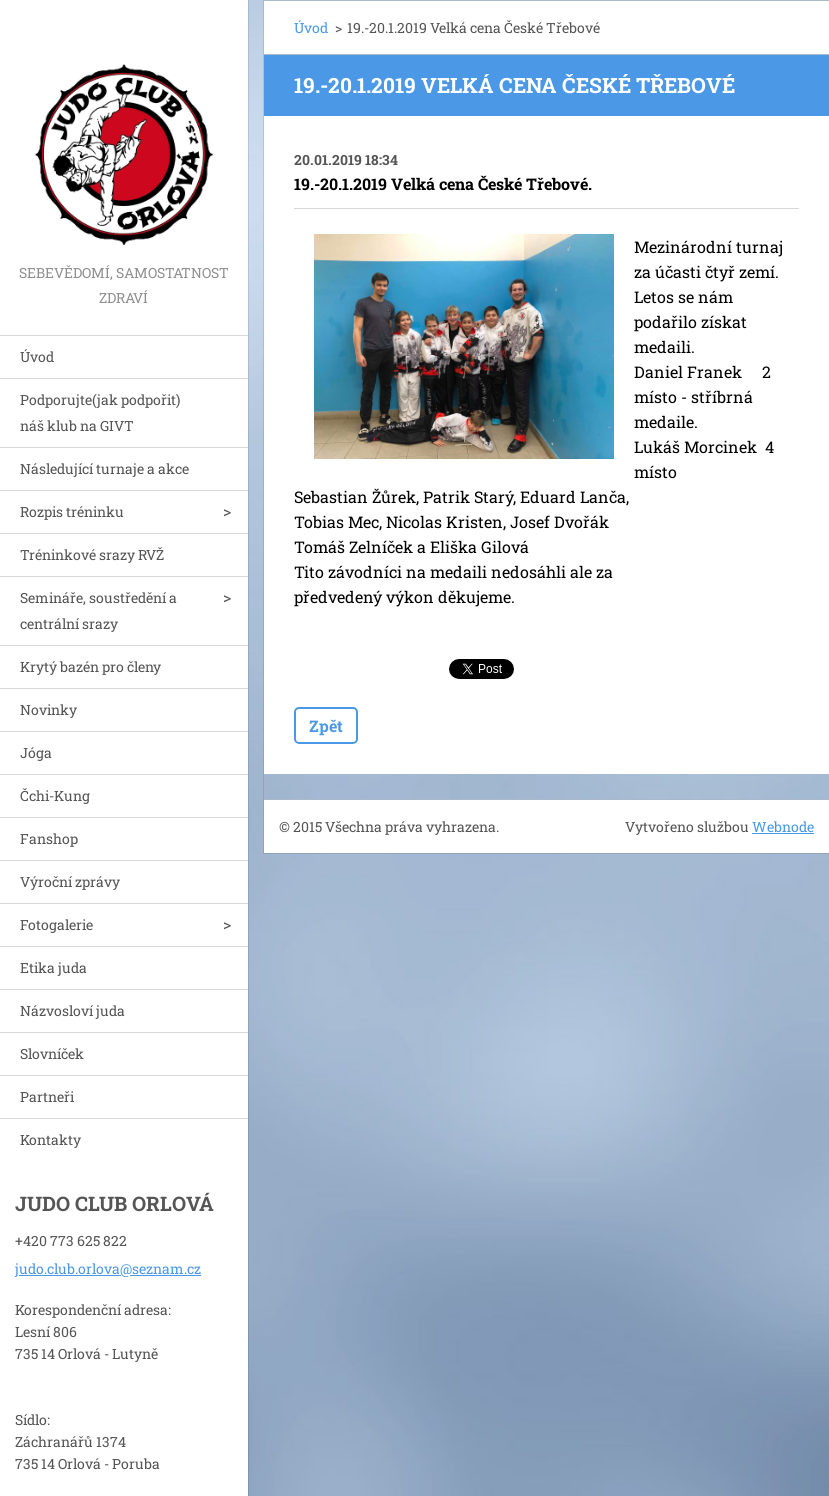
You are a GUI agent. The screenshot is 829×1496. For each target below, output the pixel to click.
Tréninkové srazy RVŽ (92, 554)
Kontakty (50, 1139)
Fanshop (49, 838)
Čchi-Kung (55, 795)
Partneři (47, 1096)
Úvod (37, 356)
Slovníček (52, 1053)
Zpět (326, 725)
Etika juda (53, 967)
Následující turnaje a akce (104, 468)
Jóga (36, 752)
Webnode (783, 826)
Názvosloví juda (72, 1010)
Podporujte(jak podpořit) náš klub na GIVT (100, 412)
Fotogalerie (56, 924)
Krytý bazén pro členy (90, 666)
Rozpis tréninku (72, 511)
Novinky (48, 709)
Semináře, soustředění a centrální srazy (98, 610)
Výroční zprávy (70, 881)
